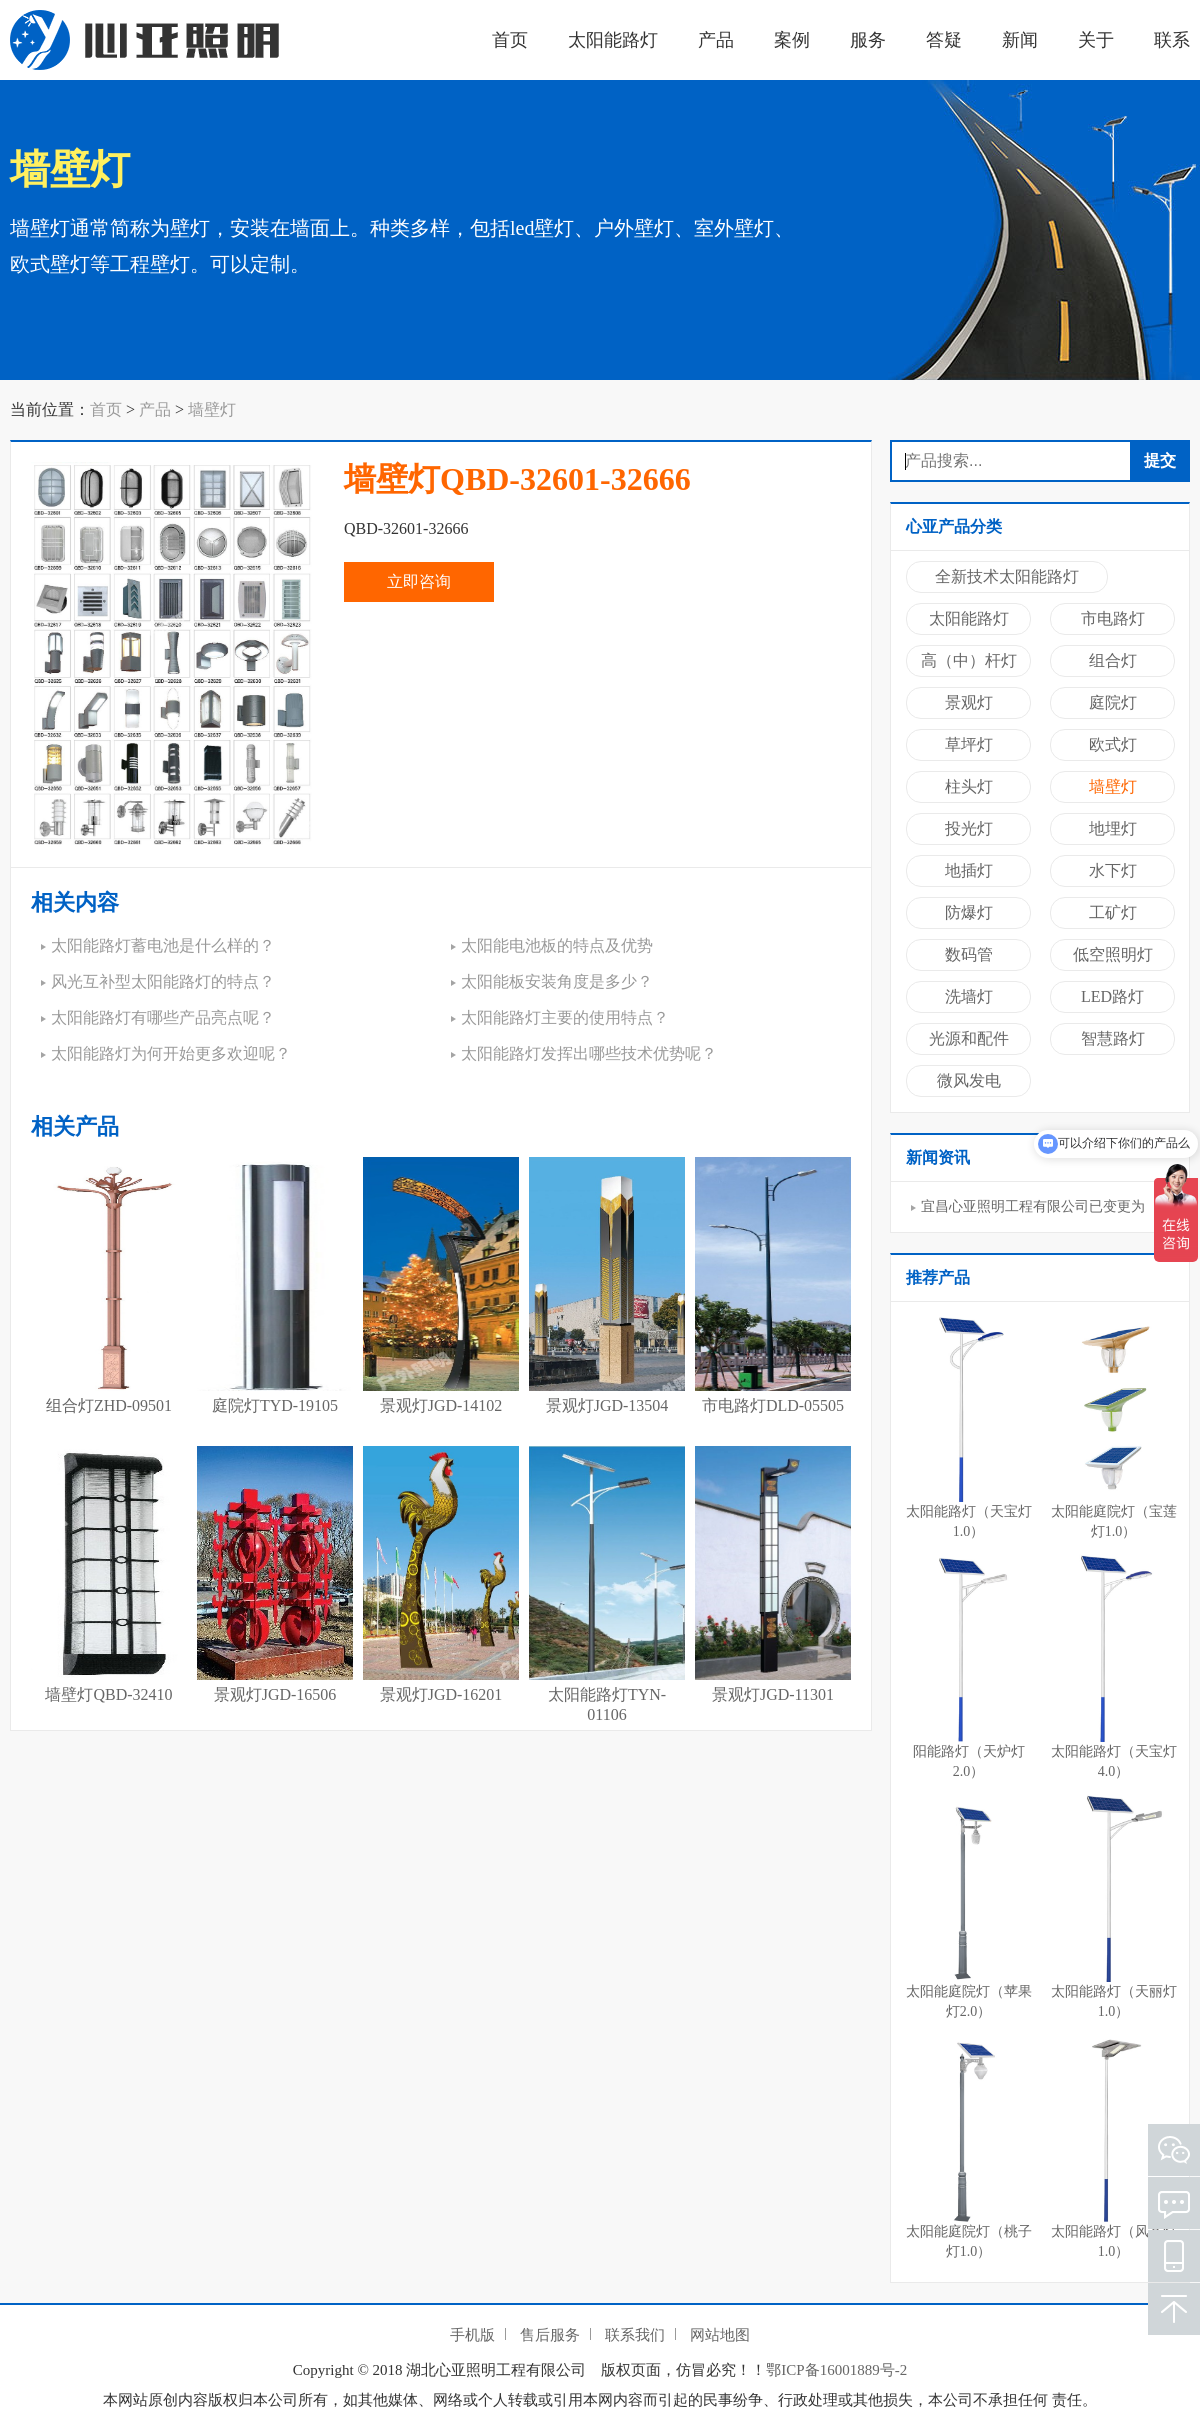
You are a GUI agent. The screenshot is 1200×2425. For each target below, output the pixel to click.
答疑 (944, 40)
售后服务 (550, 2335)
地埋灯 (1113, 828)
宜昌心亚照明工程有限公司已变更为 (1033, 1206)
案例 (792, 40)
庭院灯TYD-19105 (275, 1405)
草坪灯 (969, 744)
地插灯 (969, 870)
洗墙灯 (969, 996)
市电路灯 (1113, 618)
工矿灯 (1113, 912)
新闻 (1020, 40)
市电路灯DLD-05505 (773, 1405)
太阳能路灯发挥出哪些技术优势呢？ (589, 1053)
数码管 (969, 954)
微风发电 (969, 1080)
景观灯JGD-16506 (275, 1694)
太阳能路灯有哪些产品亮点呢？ (163, 1017)
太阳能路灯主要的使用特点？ (565, 1017)
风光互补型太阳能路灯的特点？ (163, 981)
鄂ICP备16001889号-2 (836, 2370)
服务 (868, 40)
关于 (1096, 40)
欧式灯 (1113, 744)
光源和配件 (969, 1038)
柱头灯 (969, 786)
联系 (1172, 40)
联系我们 (635, 2335)
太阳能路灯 (613, 40)
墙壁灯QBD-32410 (108, 1694)
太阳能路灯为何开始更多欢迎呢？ (171, 1053)
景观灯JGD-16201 (441, 1694)
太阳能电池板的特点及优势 (557, 945)
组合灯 (1113, 660)
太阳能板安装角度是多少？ (557, 981)
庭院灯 (1113, 702)
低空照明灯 (1113, 954)
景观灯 (969, 702)
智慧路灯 (1113, 1038)
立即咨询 (419, 581)
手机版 (472, 2335)
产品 (716, 40)
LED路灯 (1112, 996)
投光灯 (969, 828)
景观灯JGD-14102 (441, 1405)
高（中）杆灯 (969, 660)
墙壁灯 (212, 409)
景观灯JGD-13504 (607, 1405)
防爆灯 (969, 912)
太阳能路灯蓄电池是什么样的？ (163, 945)
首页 (510, 40)
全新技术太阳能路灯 (1007, 576)
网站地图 (720, 2335)
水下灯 (1113, 870)
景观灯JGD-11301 (773, 1694)
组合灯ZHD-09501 (109, 1405)
